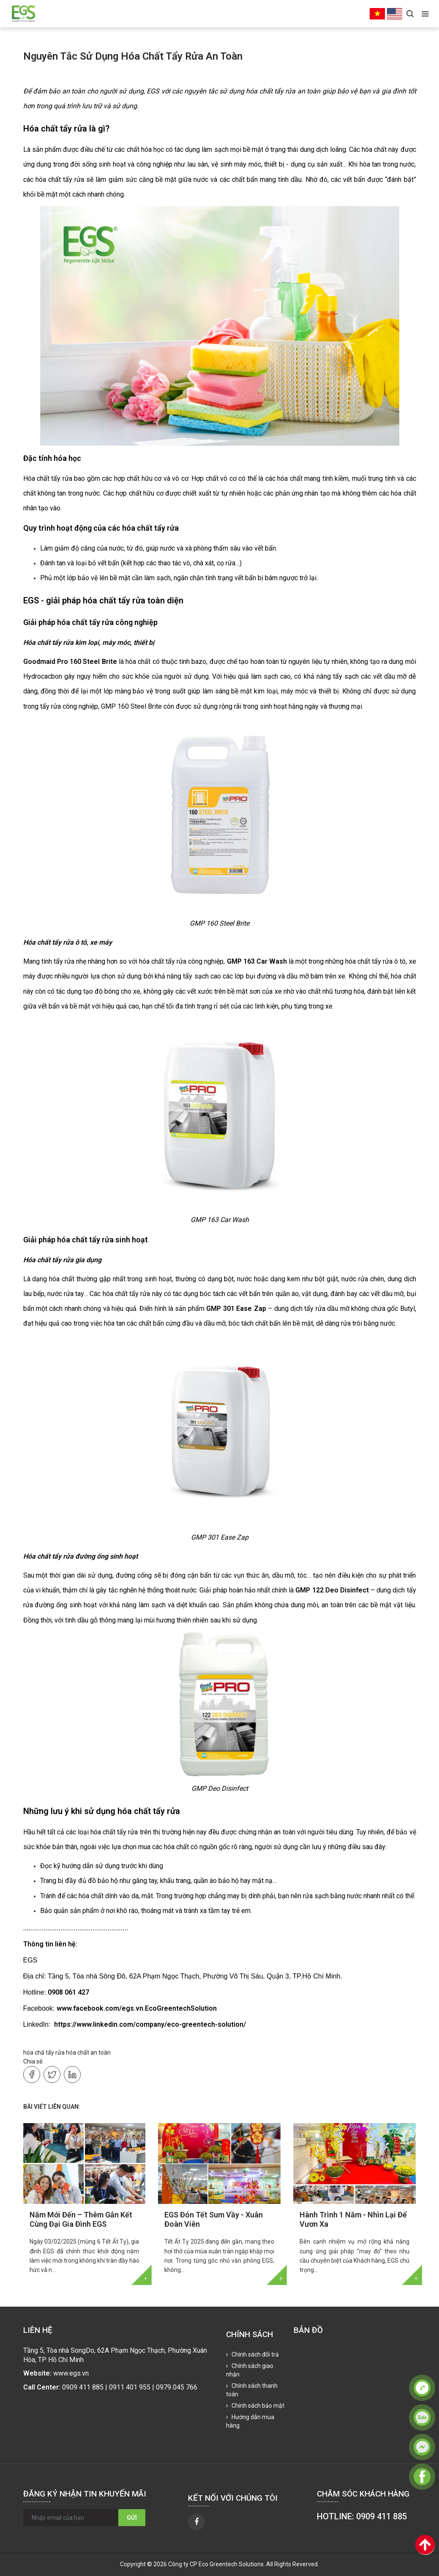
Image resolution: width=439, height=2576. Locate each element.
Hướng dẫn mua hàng (250, 2421)
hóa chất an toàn (88, 2052)
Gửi (132, 2517)
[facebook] (196, 2521)
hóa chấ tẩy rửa (44, 2052)
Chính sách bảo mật (257, 2405)
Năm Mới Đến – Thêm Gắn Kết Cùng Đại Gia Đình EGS (81, 2219)
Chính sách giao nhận (249, 2370)
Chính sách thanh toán (252, 2390)
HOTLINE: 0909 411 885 (362, 2516)
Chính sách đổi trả (254, 2354)
